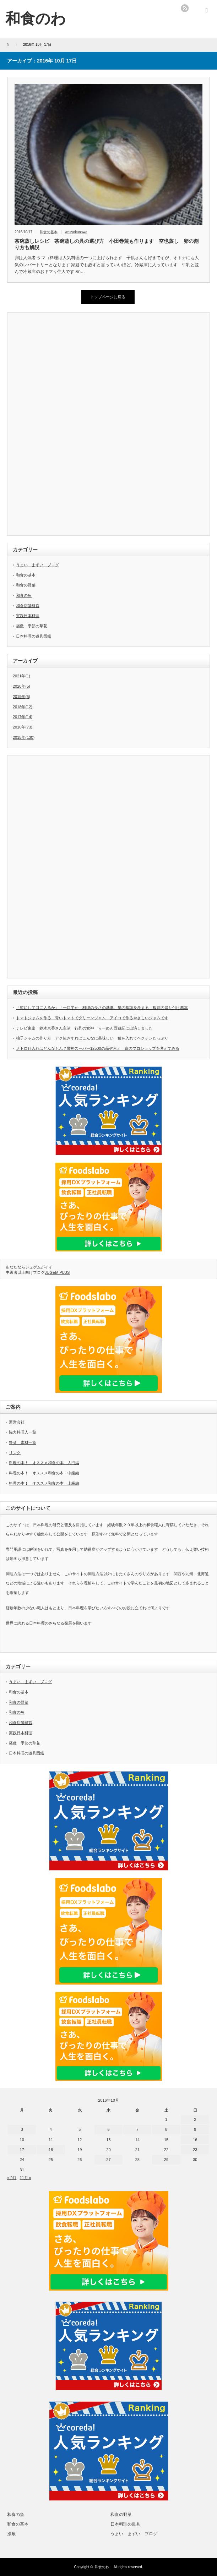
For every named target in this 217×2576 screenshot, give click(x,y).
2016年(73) (22, 727)
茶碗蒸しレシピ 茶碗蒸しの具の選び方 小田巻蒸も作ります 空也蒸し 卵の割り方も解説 (107, 244)
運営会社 (17, 1422)
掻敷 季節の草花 (31, 626)
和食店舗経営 (27, 606)
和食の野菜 (26, 585)
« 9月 (11, 2178)
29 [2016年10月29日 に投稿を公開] (166, 2159)
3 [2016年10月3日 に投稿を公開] (22, 2129)
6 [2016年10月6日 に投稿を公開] (108, 2129)
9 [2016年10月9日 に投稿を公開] (195, 2129)
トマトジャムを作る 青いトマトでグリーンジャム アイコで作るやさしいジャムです (92, 1018)
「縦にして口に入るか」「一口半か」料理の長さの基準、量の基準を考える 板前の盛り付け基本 (102, 1007)
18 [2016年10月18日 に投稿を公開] (51, 2149)
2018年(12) (22, 707)
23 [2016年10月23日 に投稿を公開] (195, 2149)
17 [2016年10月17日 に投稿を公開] (22, 2149)
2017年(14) (22, 717)
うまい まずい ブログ (37, 565)
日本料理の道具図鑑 (33, 636)
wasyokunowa (76, 232)
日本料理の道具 (125, 2524)
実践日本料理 (27, 615)
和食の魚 (24, 595)
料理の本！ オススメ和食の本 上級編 (44, 1483)
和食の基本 (49, 232)
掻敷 (11, 2533)
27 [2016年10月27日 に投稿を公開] (108, 2159)
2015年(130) (23, 737)
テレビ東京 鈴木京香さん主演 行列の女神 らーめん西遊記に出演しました (84, 1028)
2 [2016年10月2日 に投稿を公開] (195, 2119)
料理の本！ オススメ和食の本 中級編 (44, 1473)
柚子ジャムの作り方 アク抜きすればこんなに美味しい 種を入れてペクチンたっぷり (92, 1038)
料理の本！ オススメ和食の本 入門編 (44, 1463)
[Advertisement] (66, 424)
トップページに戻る (107, 297)
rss (185, 8)
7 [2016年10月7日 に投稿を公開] (137, 2129)
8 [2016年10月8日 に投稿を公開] (166, 2129)
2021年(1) (21, 676)
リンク (15, 1453)
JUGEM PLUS (57, 1272)
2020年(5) (21, 686)
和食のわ (104, 2567)
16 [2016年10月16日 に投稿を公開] (195, 2140)
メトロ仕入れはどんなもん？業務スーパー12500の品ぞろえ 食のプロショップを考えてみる (97, 1048)
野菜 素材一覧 (22, 1442)
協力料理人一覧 (22, 1432)
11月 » (25, 2178)
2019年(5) (21, 696)
